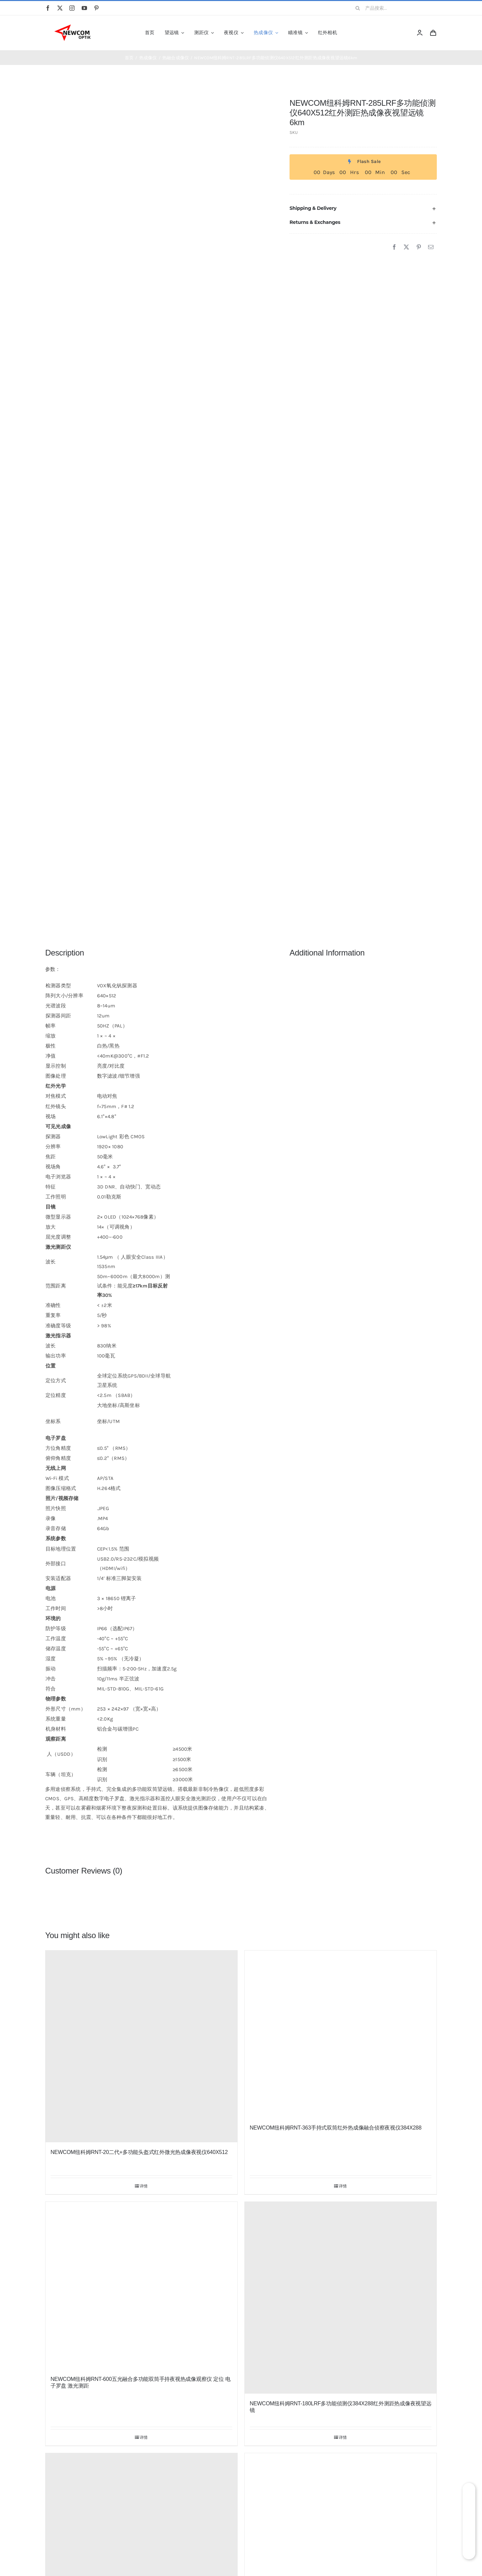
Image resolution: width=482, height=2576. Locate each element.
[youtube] (84, 8)
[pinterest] (96, 8)
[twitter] (60, 8)
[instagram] (72, 8)
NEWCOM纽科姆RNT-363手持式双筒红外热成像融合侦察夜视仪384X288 (335, 2128)
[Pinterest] (419, 247)
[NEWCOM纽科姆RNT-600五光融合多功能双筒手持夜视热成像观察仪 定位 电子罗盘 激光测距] (141, 2285)
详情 (144, 2186)
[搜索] (358, 8)
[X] (406, 247)
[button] (363, 208)
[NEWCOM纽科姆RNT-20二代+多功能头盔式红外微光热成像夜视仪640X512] (141, 2046)
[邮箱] (431, 247)
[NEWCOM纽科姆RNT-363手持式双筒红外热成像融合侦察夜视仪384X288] (340, 2034)
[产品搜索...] (394, 8)
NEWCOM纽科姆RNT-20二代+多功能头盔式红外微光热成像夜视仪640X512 (139, 2152)
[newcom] (72, 26)
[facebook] (48, 8)
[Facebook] (394, 247)
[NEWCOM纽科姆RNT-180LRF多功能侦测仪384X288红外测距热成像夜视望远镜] (340, 2298)
